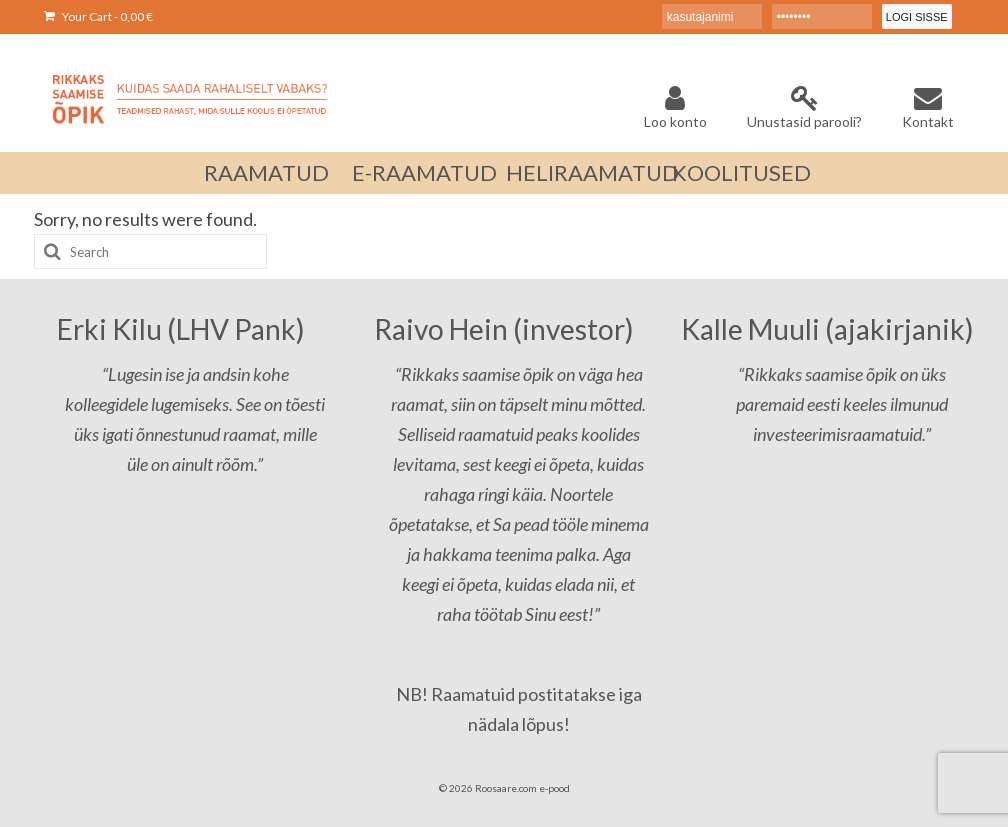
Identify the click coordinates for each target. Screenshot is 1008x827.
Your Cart (98, 16)
